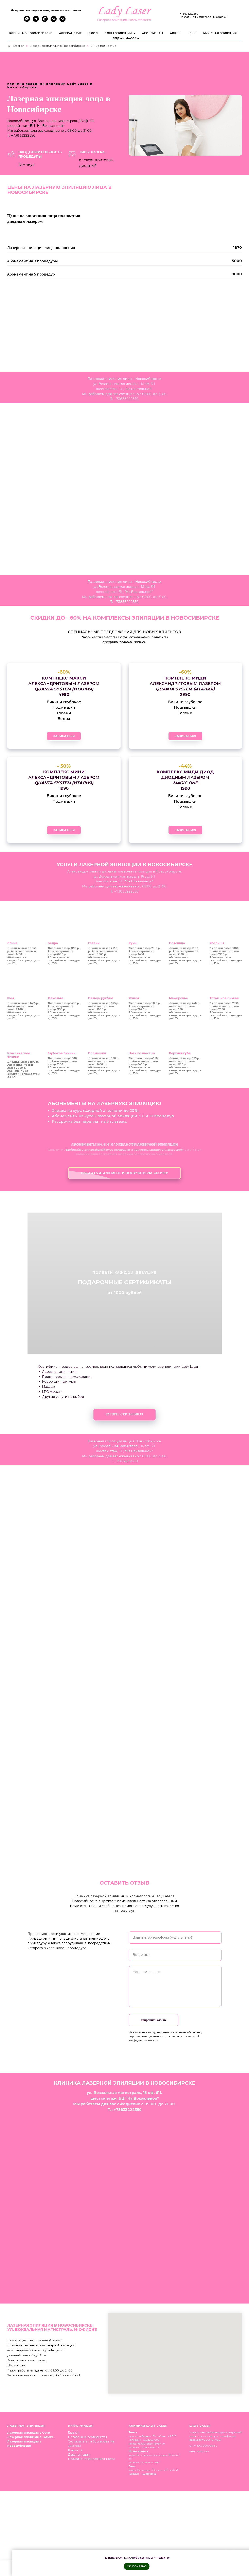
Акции (175, 33)
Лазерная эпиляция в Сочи (28, 2518)
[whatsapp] (27, 20)
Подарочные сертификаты (87, 2522)
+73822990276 (150, 2532)
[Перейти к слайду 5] (121, 1211)
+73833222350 (23, 135)
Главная (15, 46)
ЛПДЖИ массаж (126, 38)
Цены (192, 33)
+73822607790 (151, 2524)
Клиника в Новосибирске (30, 33)
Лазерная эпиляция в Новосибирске (58, 46)
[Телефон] (54, 20)
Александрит (70, 33)
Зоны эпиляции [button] (119, 33)
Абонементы (152, 33)
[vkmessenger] (45, 20)
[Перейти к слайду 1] (106, 1211)
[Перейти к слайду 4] (117, 1211)
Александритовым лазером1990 (64, 777)
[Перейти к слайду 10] (139, 1211)
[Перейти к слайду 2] (110, 1211)
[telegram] (36, 20)
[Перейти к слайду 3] (113, 1211)
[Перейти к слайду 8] (132, 1211)
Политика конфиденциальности (91, 2544)
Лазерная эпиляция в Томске (30, 2522)
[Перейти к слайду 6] (124, 1211)
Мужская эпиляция (220, 33)
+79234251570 (126, 1546)
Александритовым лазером (64, 683)
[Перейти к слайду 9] (135, 1211)
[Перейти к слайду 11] (143, 1211)
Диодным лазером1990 (185, 777)
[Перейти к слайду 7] (128, 1211)
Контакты (75, 2535)
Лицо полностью (103, 46)
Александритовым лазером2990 (185, 683)
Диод (93, 33)
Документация (78, 2539)
